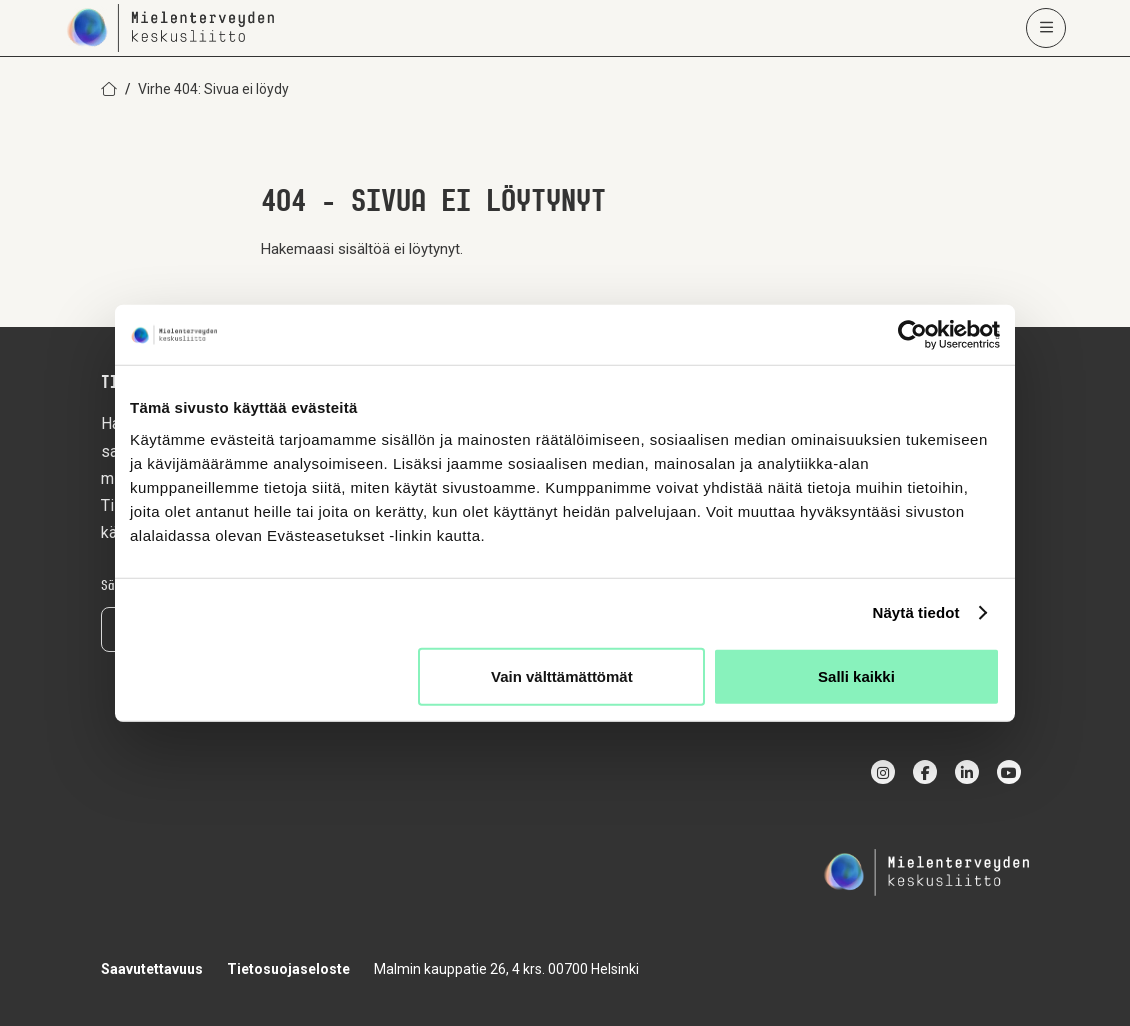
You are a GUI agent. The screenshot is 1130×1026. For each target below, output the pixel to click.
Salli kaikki (856, 675)
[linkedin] (967, 772)
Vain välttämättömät (562, 675)
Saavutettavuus (152, 969)
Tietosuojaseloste (288, 969)
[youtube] (1009, 772)
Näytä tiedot (916, 612)
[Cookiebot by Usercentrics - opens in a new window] (912, 335)
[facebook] (925, 772)
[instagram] (883, 772)
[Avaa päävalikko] (1046, 28)
